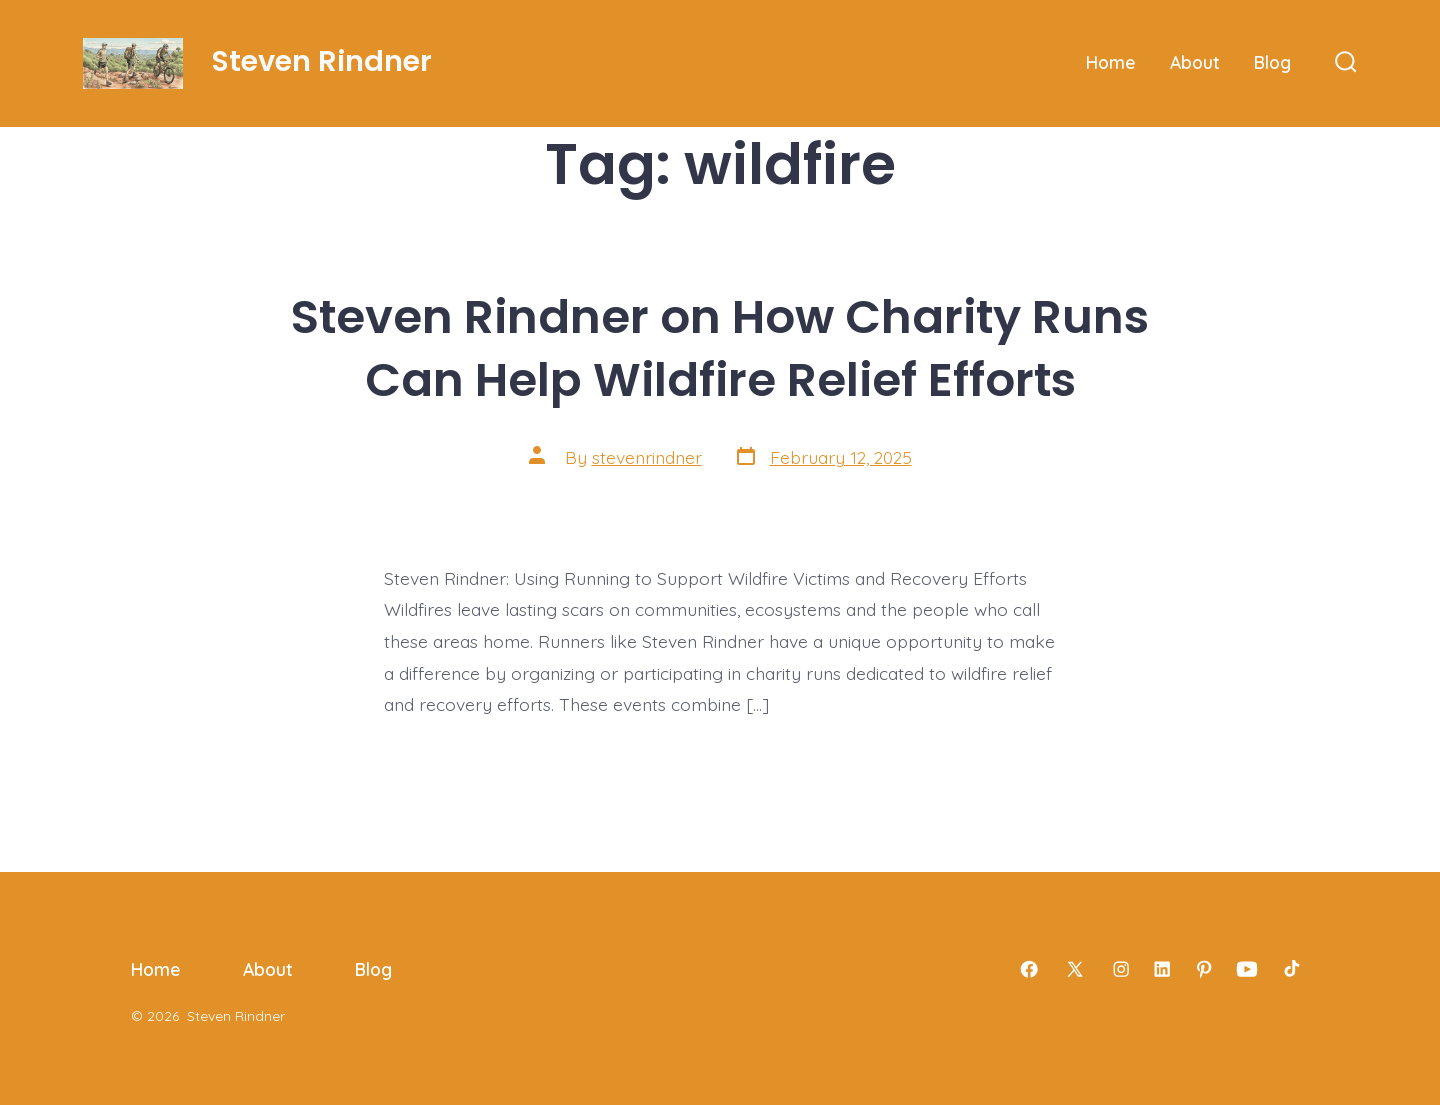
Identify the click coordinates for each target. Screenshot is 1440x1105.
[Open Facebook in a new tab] (1029, 969)
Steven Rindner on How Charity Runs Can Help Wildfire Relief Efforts (720, 348)
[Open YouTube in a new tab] (1247, 969)
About (1195, 62)
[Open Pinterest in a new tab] (1204, 969)
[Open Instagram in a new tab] (1121, 969)
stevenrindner (647, 457)
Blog (1272, 62)
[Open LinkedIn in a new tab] (1162, 969)
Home (1111, 62)
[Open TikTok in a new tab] (1290, 969)
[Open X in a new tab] (1075, 969)
